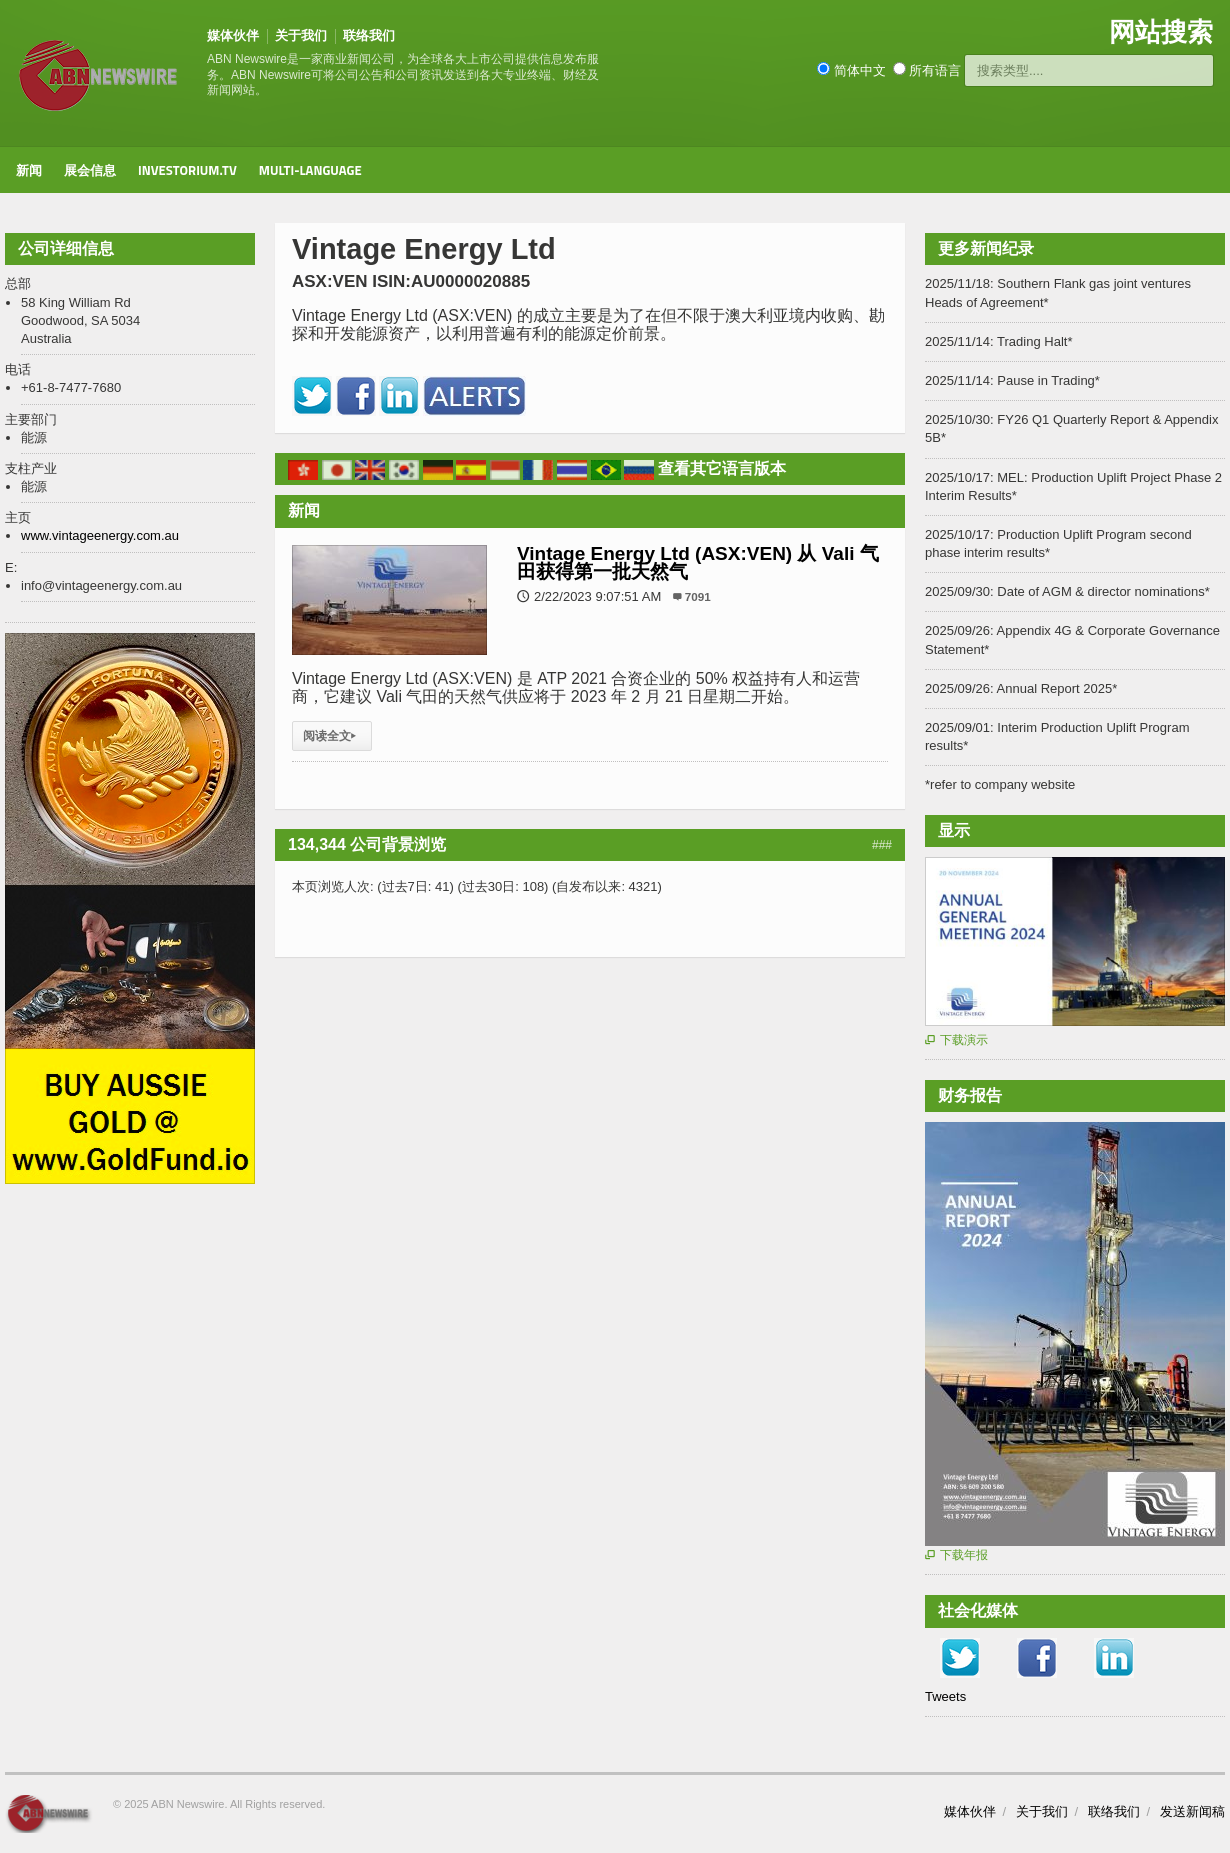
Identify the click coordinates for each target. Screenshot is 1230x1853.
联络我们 (369, 35)
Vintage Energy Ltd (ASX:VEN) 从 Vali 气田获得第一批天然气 (698, 562)
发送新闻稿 (1192, 1811)
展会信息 (90, 170)
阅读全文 (332, 736)
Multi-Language (310, 170)
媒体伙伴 (233, 35)
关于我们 (301, 35)
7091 (698, 596)
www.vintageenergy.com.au (100, 535)
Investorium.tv (187, 170)
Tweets (945, 1696)
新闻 (29, 170)
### (882, 845)
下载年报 (956, 1555)
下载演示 (956, 1040)
